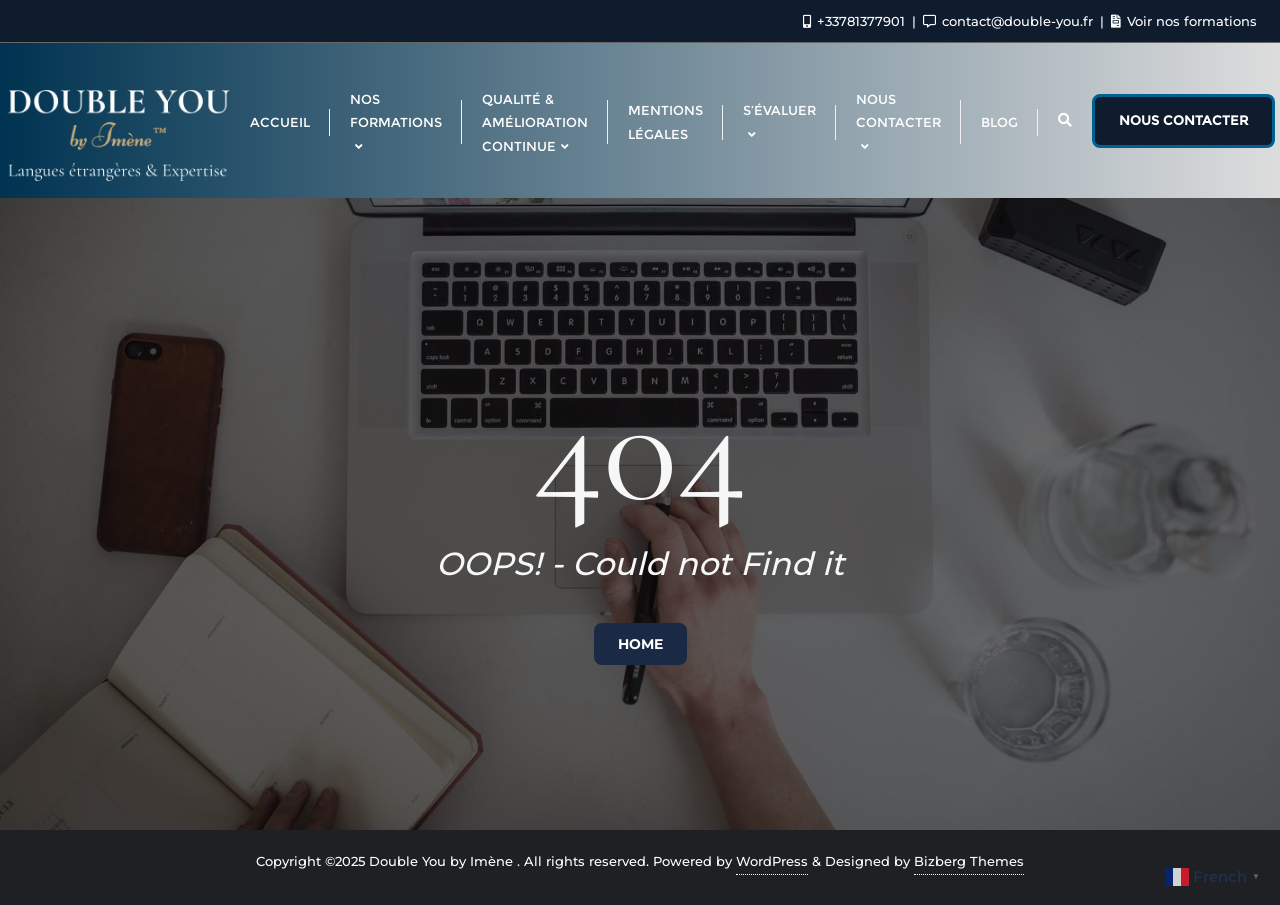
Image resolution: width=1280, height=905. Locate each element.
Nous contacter (1183, 120)
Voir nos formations (1184, 21)
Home (640, 644)
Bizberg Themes (969, 861)
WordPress (772, 861)
